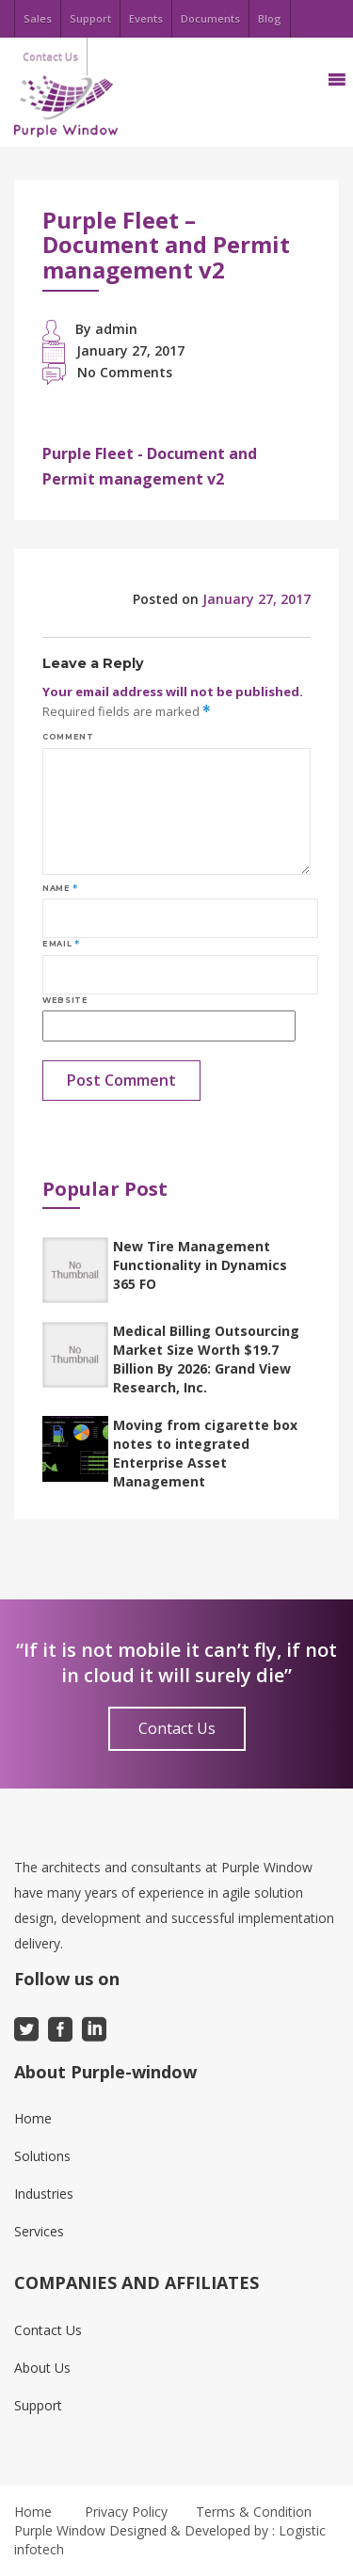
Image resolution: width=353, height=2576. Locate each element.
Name (60, 888)
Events (146, 18)
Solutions (42, 2156)
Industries (43, 2193)
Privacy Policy (126, 2511)
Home (33, 2118)
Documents (210, 18)
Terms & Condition (254, 2511)
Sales (38, 18)
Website (65, 1000)
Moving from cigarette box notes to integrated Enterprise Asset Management (205, 1453)
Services (39, 2231)
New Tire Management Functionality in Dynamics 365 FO (200, 1265)
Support (90, 18)
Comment (67, 736)
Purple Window (59, 2530)
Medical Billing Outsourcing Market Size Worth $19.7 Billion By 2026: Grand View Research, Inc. (206, 1359)
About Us (42, 2368)
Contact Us (177, 1728)
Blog (269, 18)
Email (60, 943)
